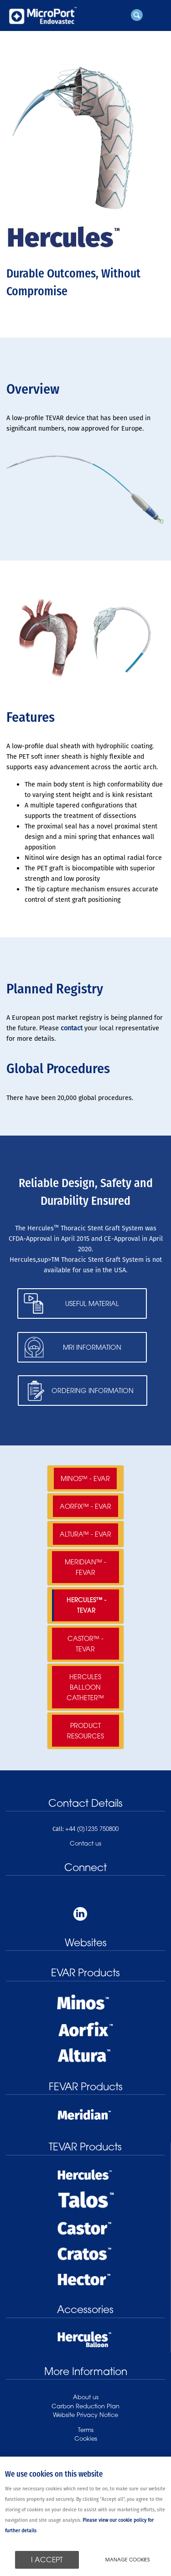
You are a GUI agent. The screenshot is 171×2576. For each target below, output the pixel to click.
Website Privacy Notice (85, 2414)
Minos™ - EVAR (85, 1478)
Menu (155, 14)
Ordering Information (93, 1390)
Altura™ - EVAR (85, 1534)
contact (72, 1028)
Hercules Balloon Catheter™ (85, 1687)
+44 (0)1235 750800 (92, 1828)
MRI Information (92, 1347)
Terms (85, 2429)
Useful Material (92, 1303)
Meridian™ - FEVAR (85, 1567)
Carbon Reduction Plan (85, 2406)
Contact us (85, 1843)
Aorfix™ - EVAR (85, 1506)
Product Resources (85, 1731)
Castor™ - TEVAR (85, 1644)
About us (85, 2397)
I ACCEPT (47, 2559)
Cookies (85, 2438)
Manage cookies (127, 2559)
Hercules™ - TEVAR (86, 1605)
